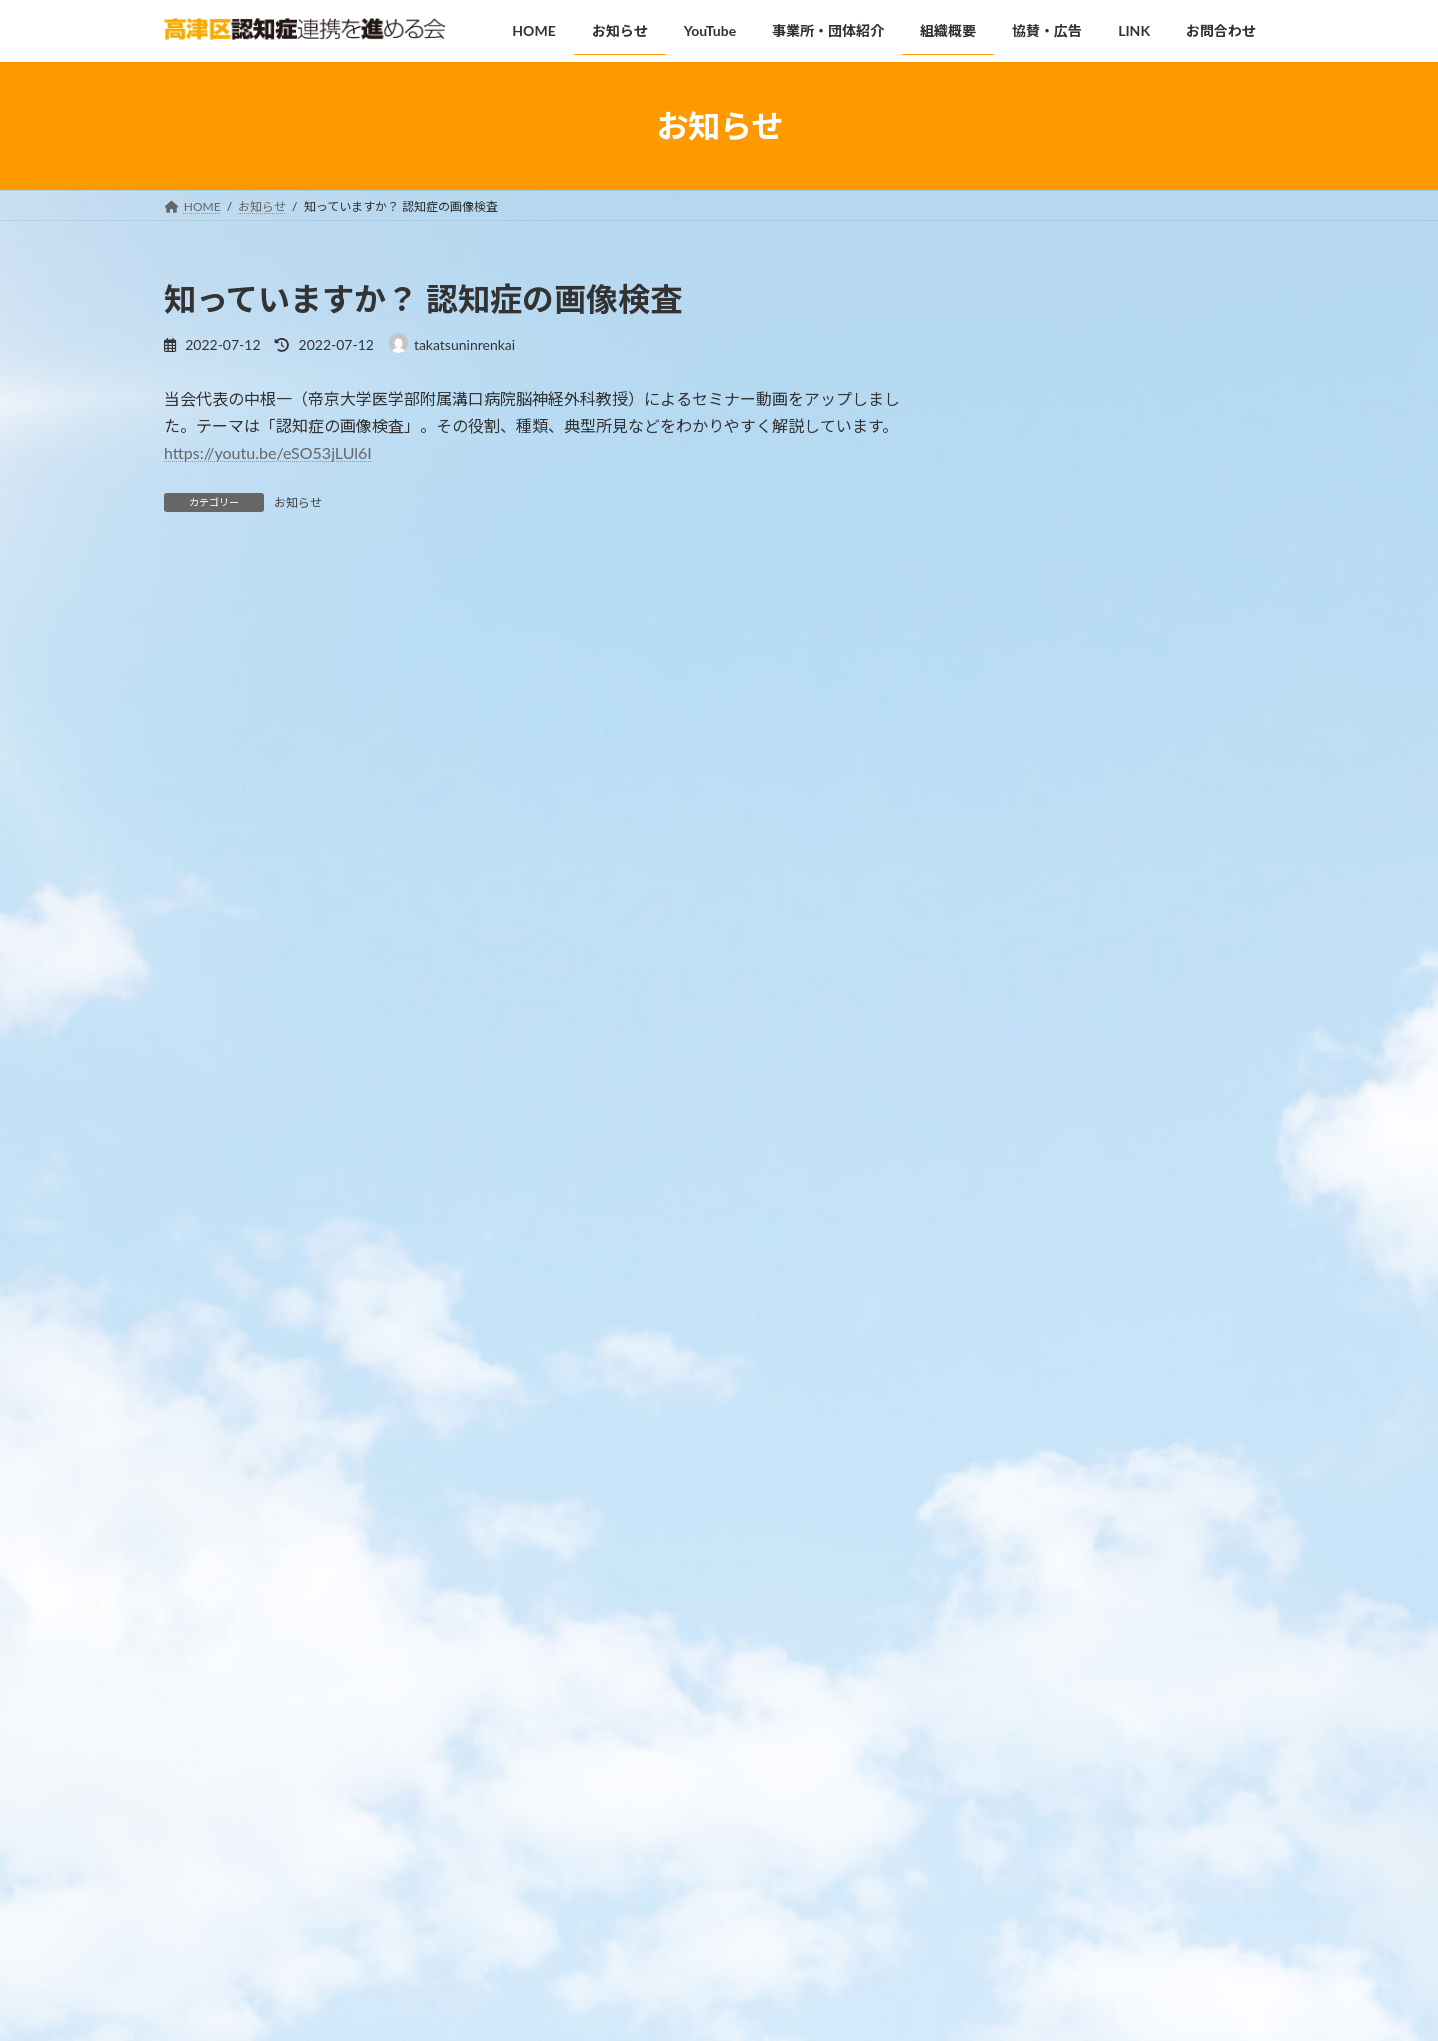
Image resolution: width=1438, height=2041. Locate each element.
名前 (190, 950)
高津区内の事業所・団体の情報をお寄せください (1181, 1273)
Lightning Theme (719, 2006)
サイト (188, 1159)
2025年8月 (1014, 1575)
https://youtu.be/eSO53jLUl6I (268, 452)
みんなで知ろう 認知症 (1161, 959)
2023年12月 (1018, 1696)
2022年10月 (1018, 1778)
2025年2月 (1014, 1615)
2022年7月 (1014, 1818)
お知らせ (298, 502)
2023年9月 (1014, 1737)
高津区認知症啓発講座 (1160, 351)
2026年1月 (1014, 1534)
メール (198, 1055)
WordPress (631, 2006)
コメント (206, 680)
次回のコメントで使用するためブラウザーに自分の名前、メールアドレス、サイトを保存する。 (532, 1264)
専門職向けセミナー (1153, 757)
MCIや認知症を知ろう (1159, 453)
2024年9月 (1014, 1656)
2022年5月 (1014, 1859)
